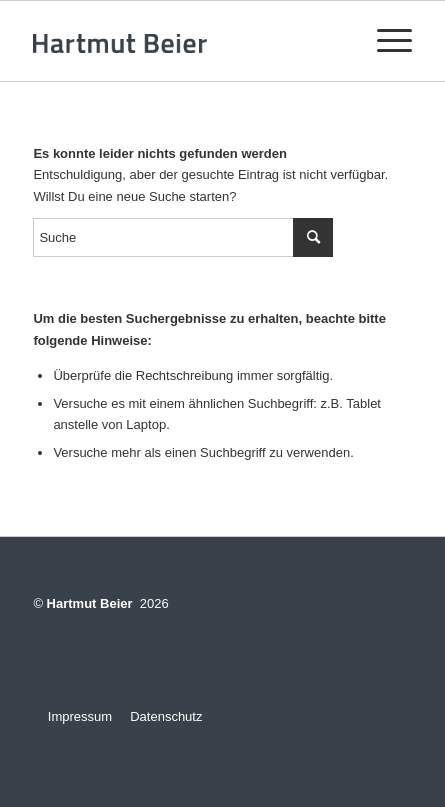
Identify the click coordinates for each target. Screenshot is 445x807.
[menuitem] (384, 41)
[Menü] (384, 41)
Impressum (72, 716)
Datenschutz (166, 716)
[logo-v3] (184, 41)
